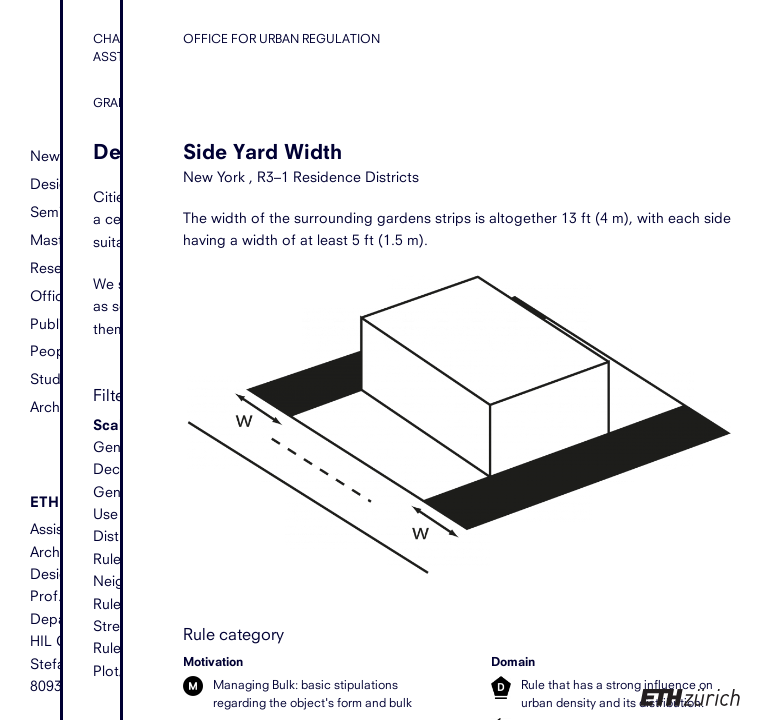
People (53, 350)
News (48, 155)
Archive (54, 406)
